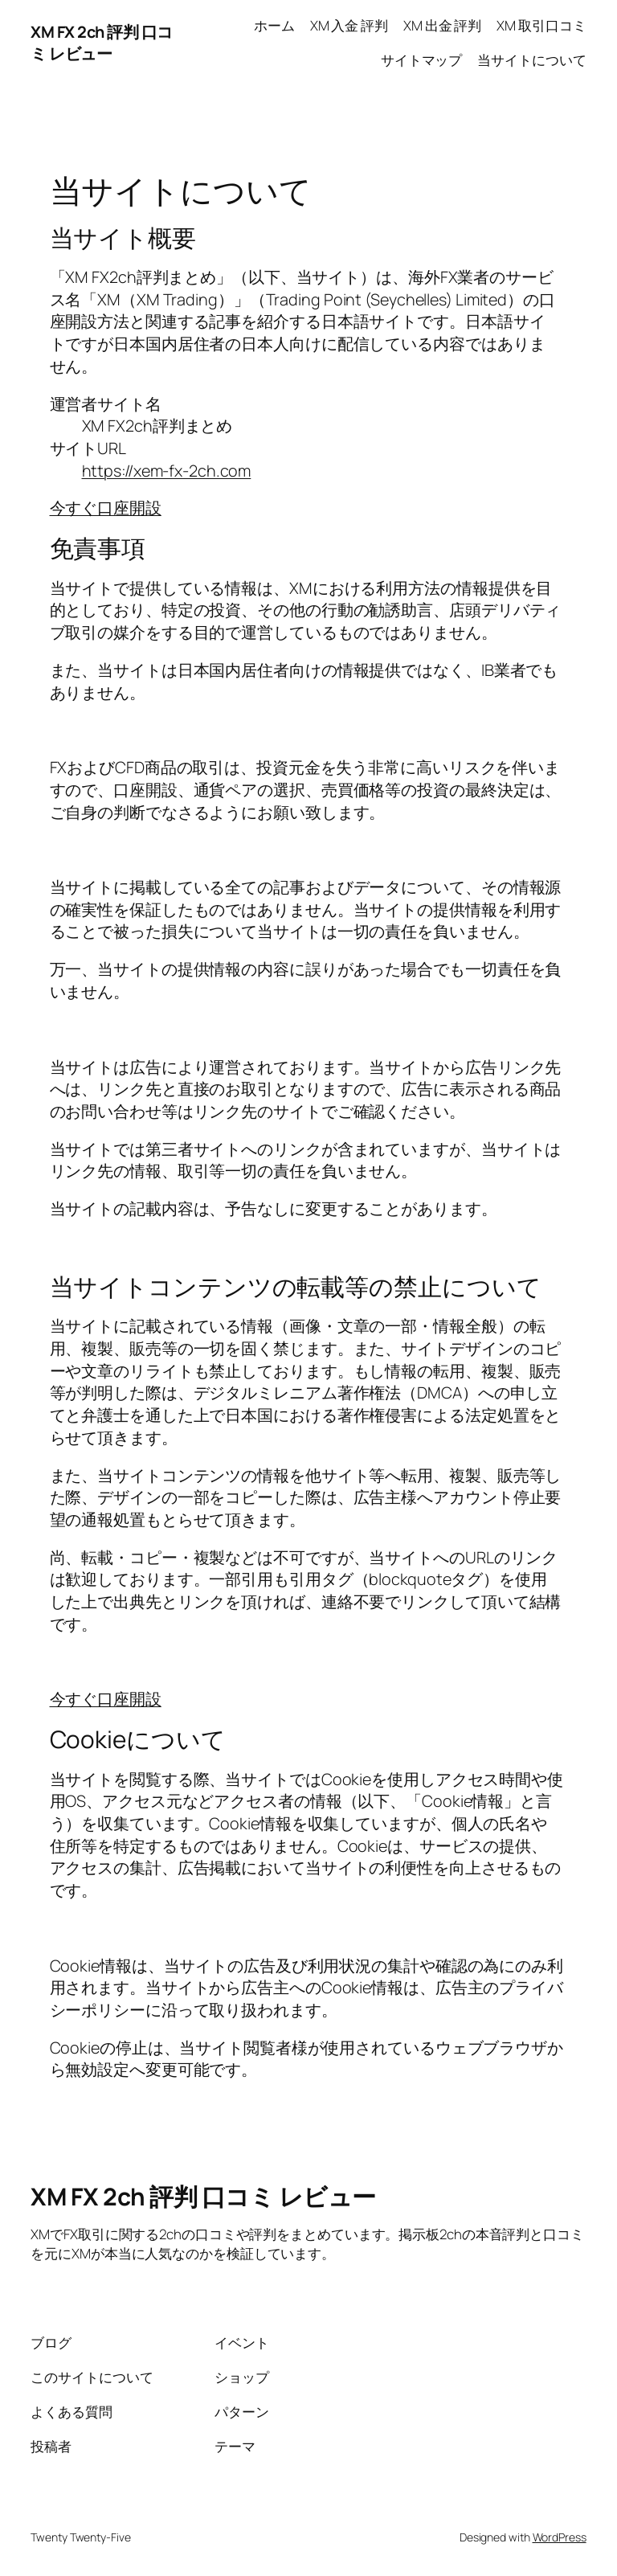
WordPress (559, 2537)
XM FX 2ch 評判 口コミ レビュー (102, 43)
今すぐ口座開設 (105, 507)
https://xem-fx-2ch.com (166, 470)
